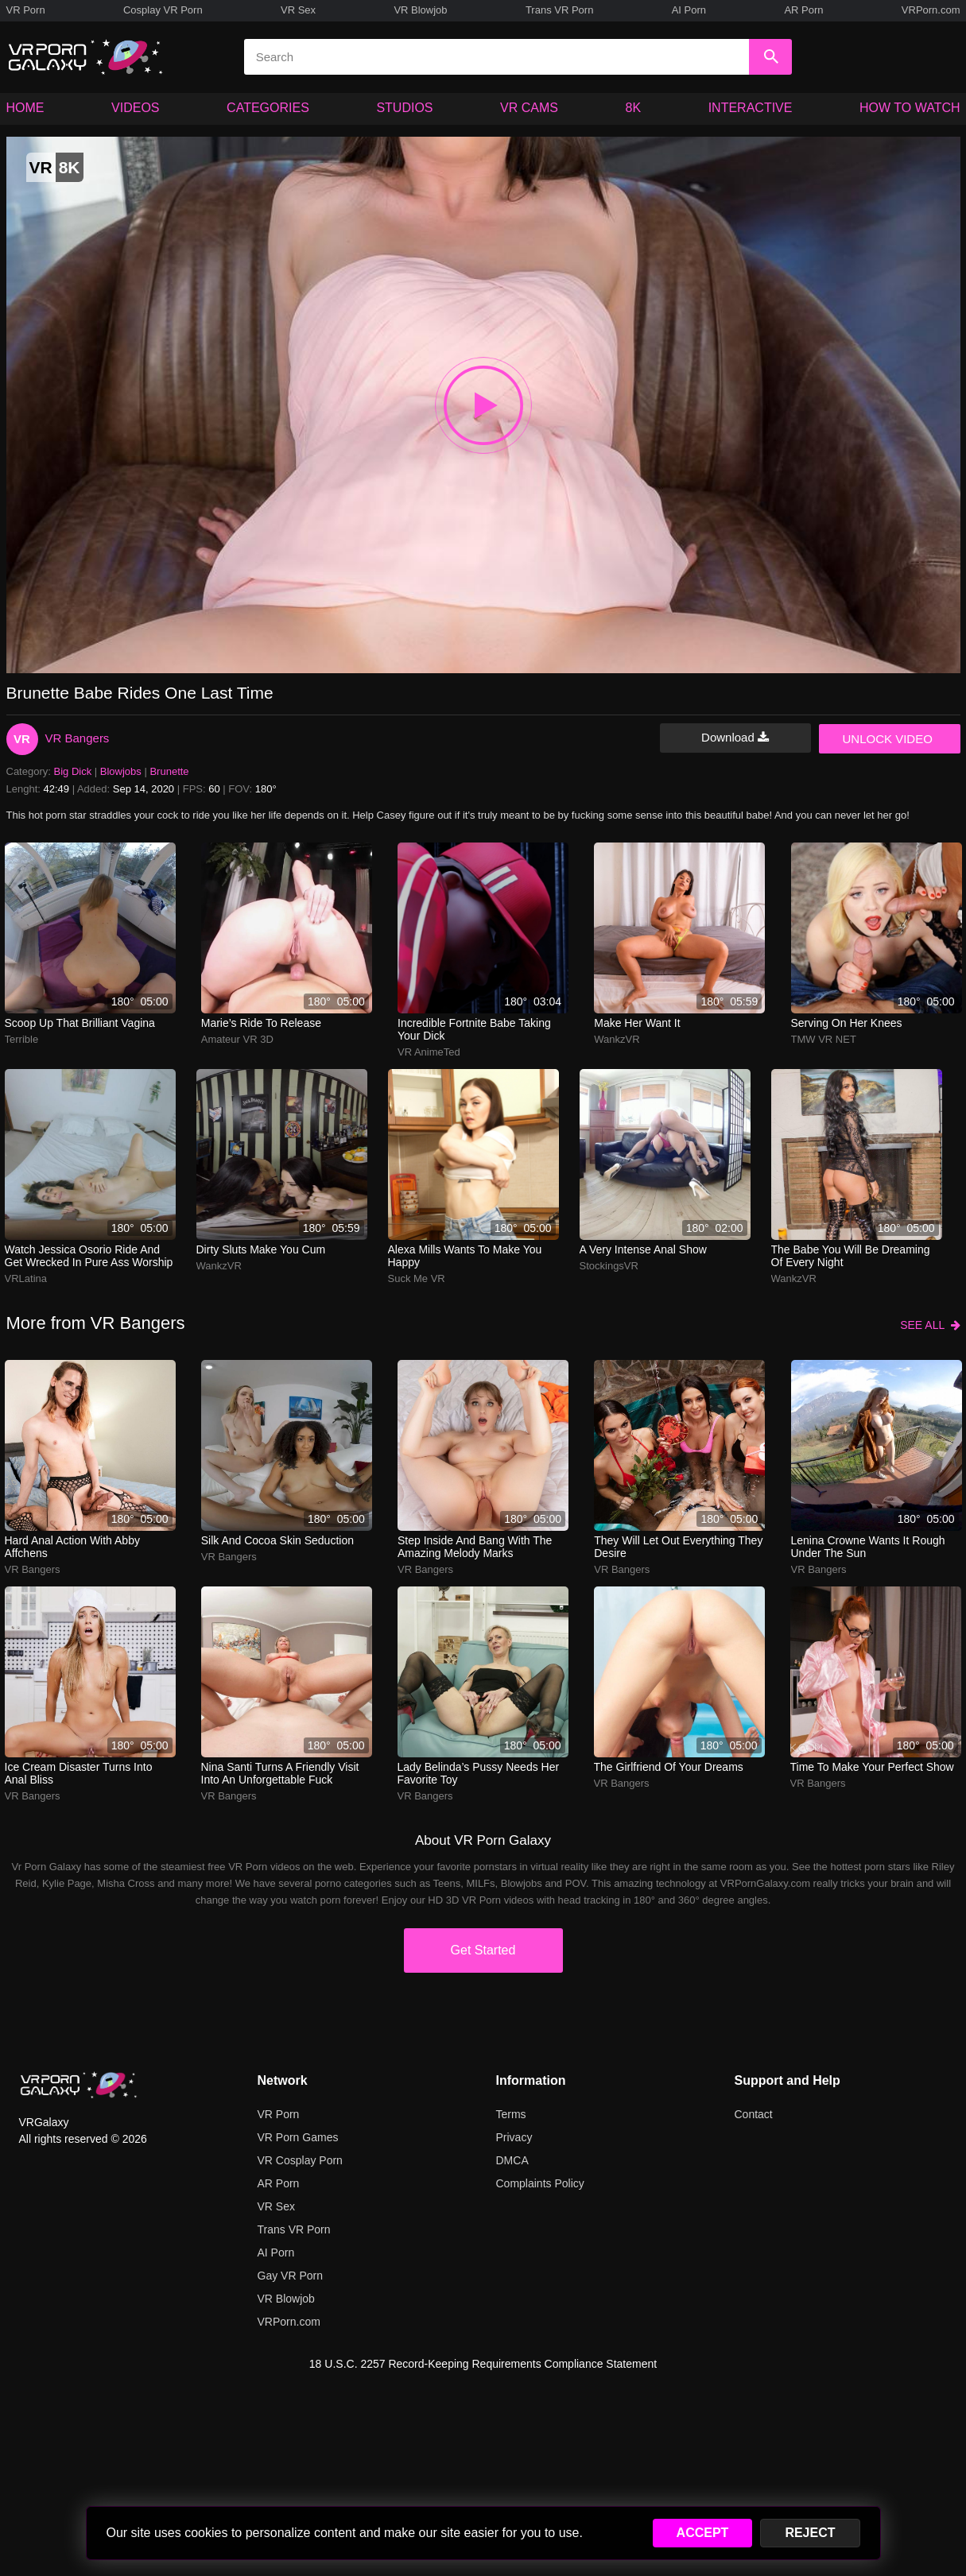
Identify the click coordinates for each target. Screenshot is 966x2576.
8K (634, 107)
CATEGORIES (268, 107)
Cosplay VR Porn (163, 10)
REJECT (810, 2532)
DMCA (512, 2160)
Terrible (22, 1039)
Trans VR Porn (560, 10)
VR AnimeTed (429, 1052)
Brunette (168, 771)
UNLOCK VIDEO (888, 739)
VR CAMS (529, 107)
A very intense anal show (643, 1249)
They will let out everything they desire (678, 1546)
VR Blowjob (420, 10)
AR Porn (803, 10)
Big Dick (73, 771)
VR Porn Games (298, 2137)
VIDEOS (135, 107)
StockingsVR (609, 1266)
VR (22, 739)
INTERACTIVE (750, 107)
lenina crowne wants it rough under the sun (868, 1546)
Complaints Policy (540, 2183)
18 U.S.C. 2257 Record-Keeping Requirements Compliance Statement (483, 2363)
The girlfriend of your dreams (668, 1767)
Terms (511, 2114)
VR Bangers (77, 738)
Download (735, 737)
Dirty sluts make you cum (261, 1249)
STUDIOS (404, 107)
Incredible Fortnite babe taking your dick (474, 1029)
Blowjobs (121, 771)
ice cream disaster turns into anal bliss (79, 1773)
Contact (754, 2114)
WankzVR (616, 1039)
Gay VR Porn (290, 2275)
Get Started (483, 1950)
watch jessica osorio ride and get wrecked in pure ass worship (89, 1256)
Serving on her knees (846, 1023)
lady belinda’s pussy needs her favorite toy (479, 1773)
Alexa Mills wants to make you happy (465, 1256)
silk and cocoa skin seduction (277, 1540)
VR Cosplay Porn (300, 2160)
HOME (25, 107)
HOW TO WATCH (909, 107)
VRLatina (26, 1278)
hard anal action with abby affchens (72, 1546)
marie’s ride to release (261, 1023)
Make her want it (637, 1023)
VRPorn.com (931, 10)
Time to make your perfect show (872, 1767)
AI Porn (689, 10)
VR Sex (298, 10)
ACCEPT (703, 2532)
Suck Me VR (416, 1278)
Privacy (514, 2137)
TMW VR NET (823, 1039)
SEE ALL (930, 1325)
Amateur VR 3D (237, 1039)
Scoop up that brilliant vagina (80, 1023)
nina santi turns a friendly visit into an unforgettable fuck (280, 1773)
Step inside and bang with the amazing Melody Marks (475, 1546)
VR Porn (25, 10)
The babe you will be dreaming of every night (850, 1256)
